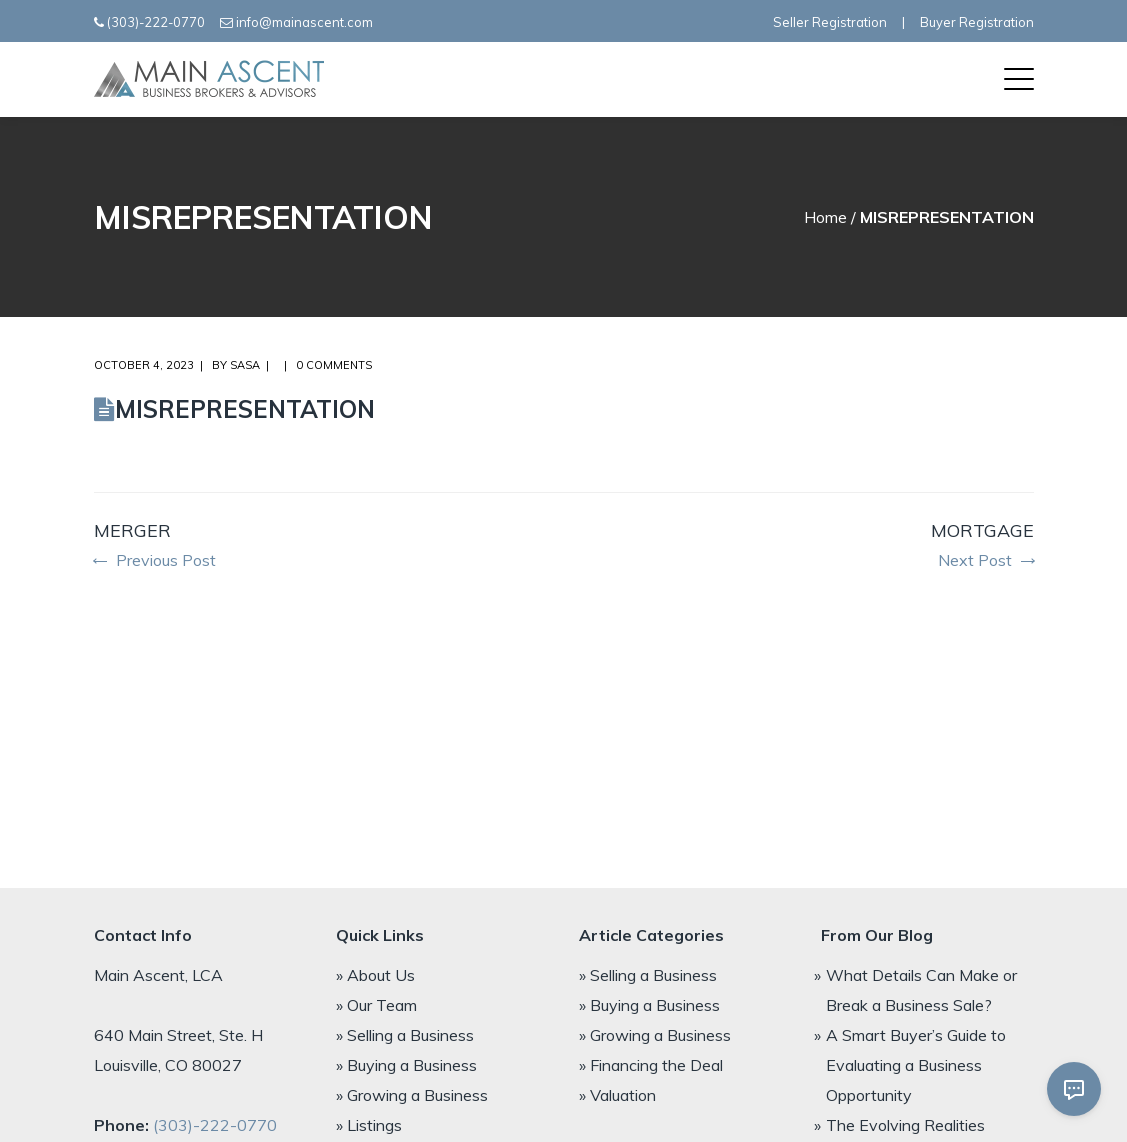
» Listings (369, 1125)
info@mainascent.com (304, 22)
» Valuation (617, 1095)
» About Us (375, 975)
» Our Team (376, 1005)
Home (825, 217)
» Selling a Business (405, 1035)
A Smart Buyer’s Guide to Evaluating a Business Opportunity (916, 1065)
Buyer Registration (977, 22)
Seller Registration (830, 22)
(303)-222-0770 (156, 22)
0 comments (334, 365)
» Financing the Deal (651, 1065)
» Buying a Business (406, 1065)
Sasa (245, 365)
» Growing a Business (412, 1095)
